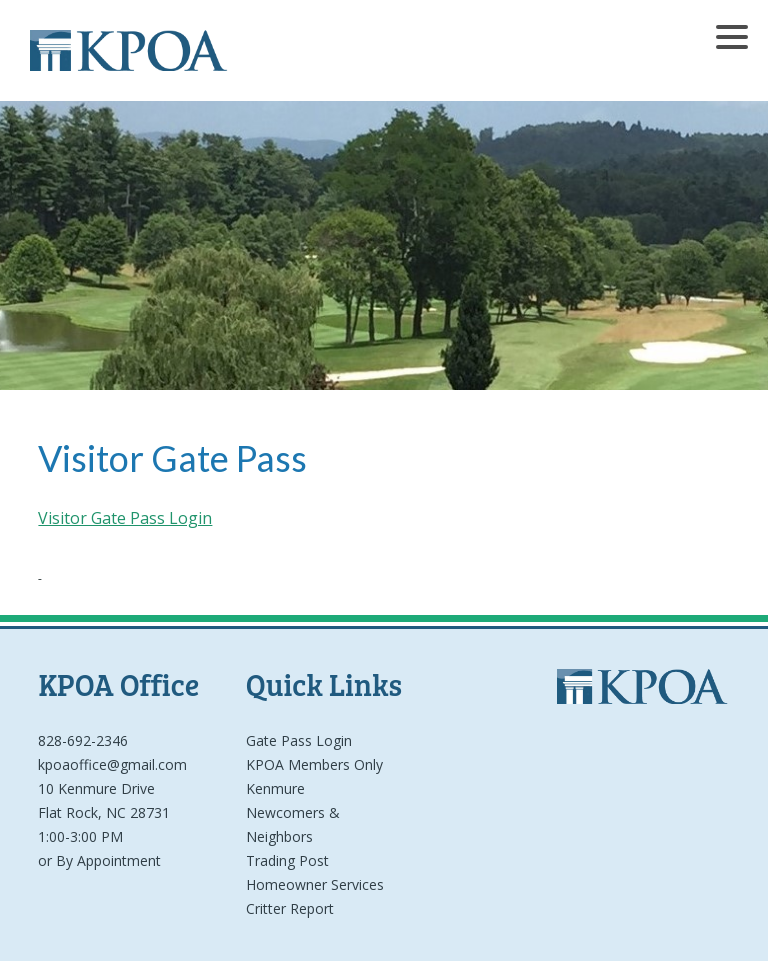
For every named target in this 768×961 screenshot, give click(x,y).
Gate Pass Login (299, 740)
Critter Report (290, 908)
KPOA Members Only (314, 764)
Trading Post (287, 860)
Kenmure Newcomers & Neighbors (293, 812)
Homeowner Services (315, 884)
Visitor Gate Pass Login (125, 518)
